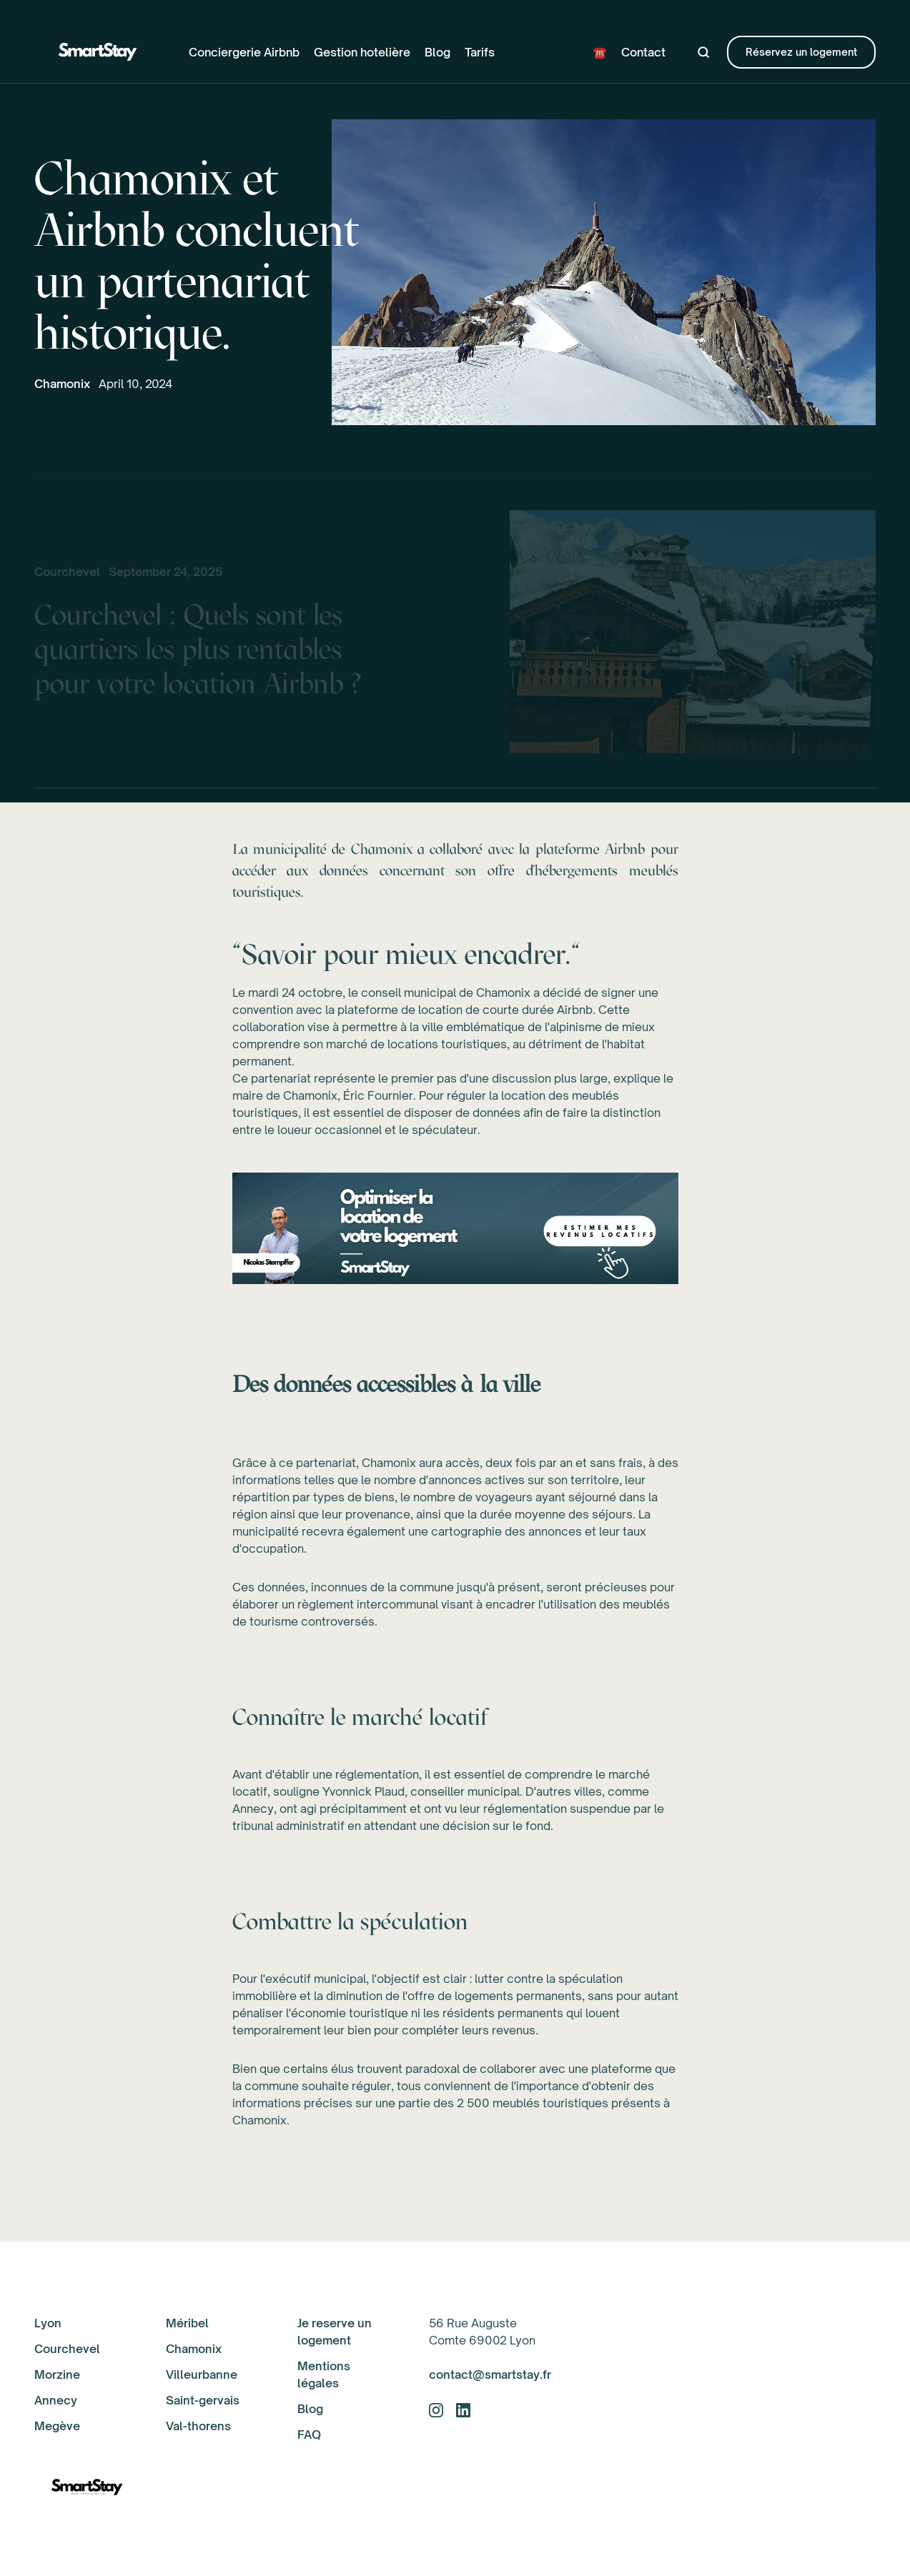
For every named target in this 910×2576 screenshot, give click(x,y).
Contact (643, 52)
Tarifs (480, 52)
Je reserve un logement (334, 2331)
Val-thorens (198, 2426)
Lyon (47, 2323)
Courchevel (67, 2349)
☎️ (600, 52)
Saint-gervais (202, 2400)
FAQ (309, 2434)
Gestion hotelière (362, 52)
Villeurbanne (201, 2374)
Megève (57, 2426)
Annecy (55, 2400)
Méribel (187, 2323)
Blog (437, 52)
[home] (98, 52)
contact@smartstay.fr (490, 2374)
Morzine (57, 2374)
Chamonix (62, 384)
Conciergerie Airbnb (244, 52)
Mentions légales (323, 2374)
